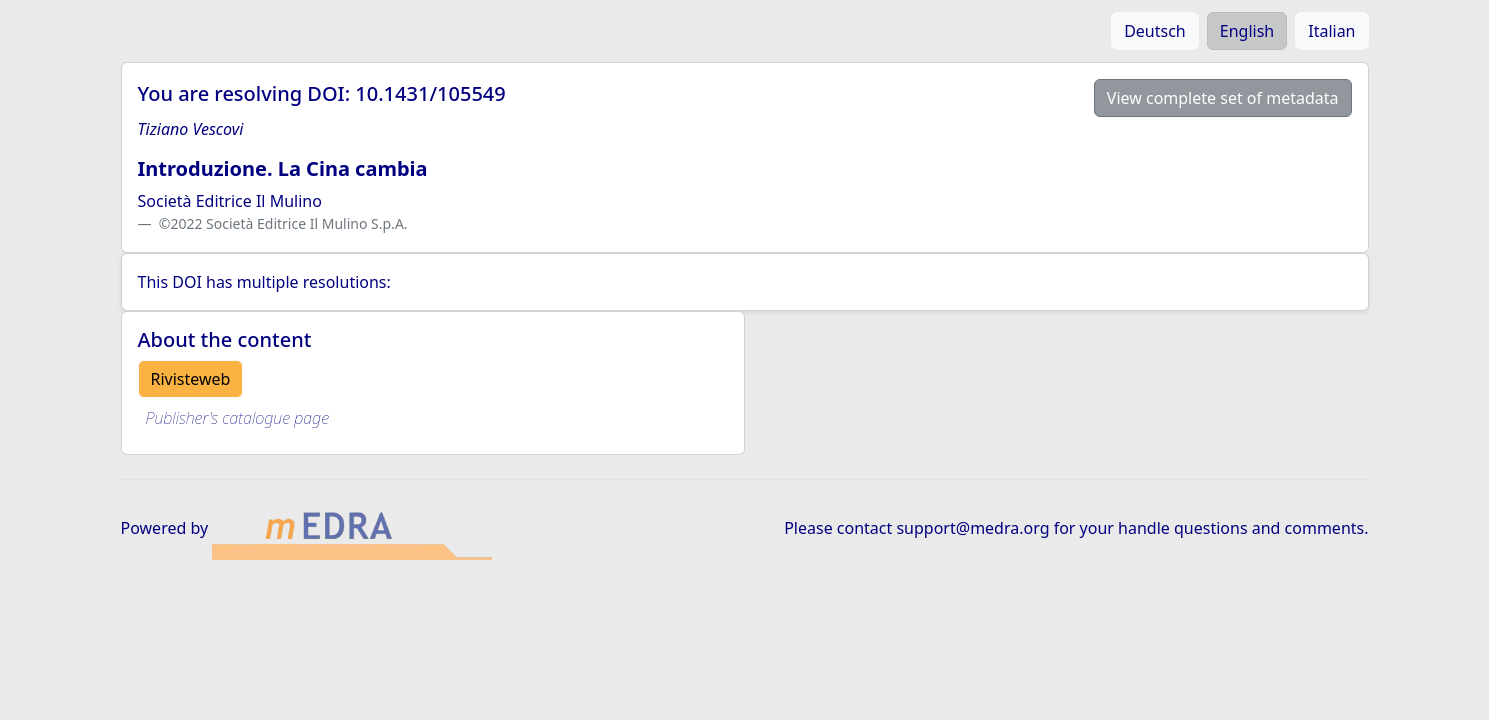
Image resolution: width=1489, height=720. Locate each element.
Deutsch (1155, 31)
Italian (1331, 31)
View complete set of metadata (1223, 98)
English (1247, 31)
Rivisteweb (191, 379)
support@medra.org (972, 528)
